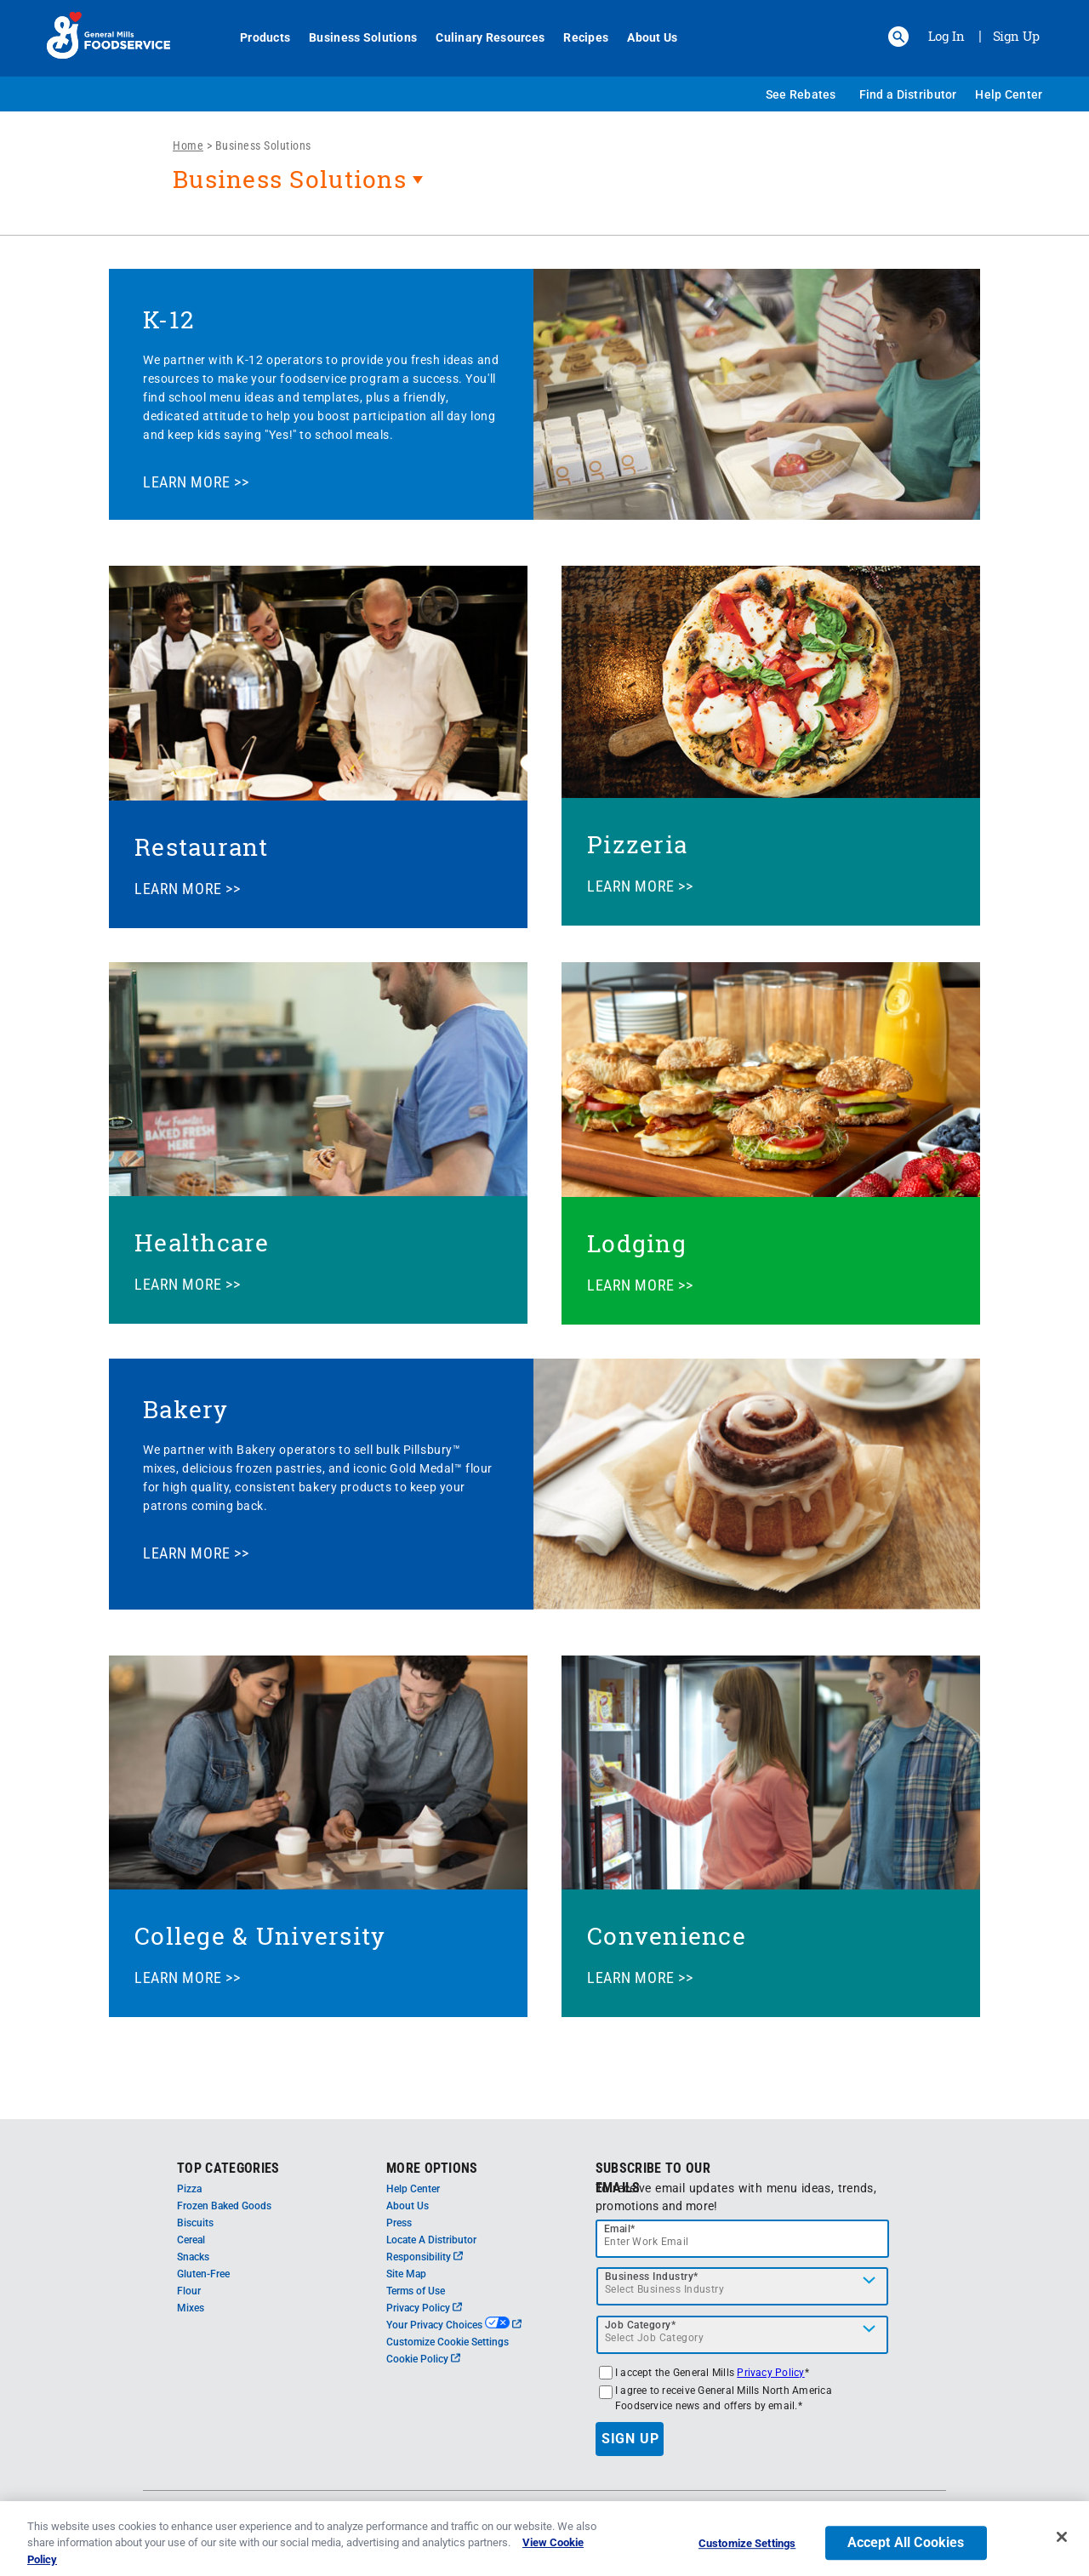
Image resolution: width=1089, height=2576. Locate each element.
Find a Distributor (908, 94)
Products (256, 37)
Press (399, 2223)
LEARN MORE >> (196, 482)
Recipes (576, 37)
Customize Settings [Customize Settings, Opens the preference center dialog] (746, 2552)
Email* (620, 2229)
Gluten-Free (203, 2274)
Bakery (186, 1409)
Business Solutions (353, 37)
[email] (743, 2239)
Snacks (193, 2257)
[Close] (1061, 2546)
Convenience (666, 1936)
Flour (189, 2291)
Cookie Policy (423, 2359)
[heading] (544, 188)
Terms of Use (415, 2291)
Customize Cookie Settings (447, 2342)
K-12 (168, 319)
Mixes (190, 2308)
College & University (259, 1936)
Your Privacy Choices (454, 2325)
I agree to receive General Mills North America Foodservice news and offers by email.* (723, 2398)
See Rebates (801, 94)
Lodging (637, 1243)
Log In (946, 35)
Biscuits (195, 2223)
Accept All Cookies (906, 2552)
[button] (898, 36)
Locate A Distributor (431, 2240)
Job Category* (640, 2325)
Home (188, 145)
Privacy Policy (424, 2308)
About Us (643, 37)
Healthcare (202, 1242)
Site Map (406, 2274)
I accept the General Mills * (712, 2373)
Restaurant (201, 847)
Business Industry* (651, 2276)
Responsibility (424, 2257)
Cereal (191, 2240)
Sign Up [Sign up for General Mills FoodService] (1016, 35)
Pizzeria (637, 844)
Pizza (189, 2189)
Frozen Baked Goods (224, 2206)
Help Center (1008, 94)
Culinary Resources (480, 37)
